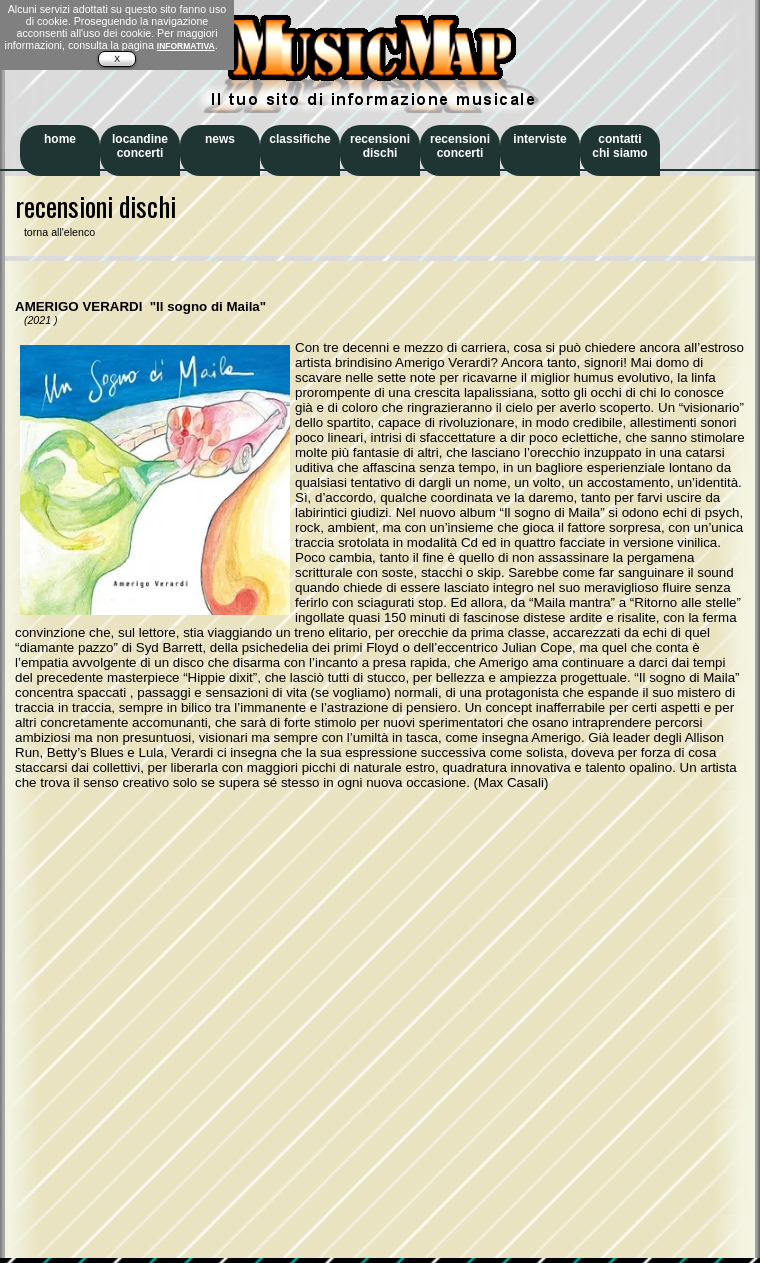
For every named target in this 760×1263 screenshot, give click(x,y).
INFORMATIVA (186, 46)
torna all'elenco (55, 232)
